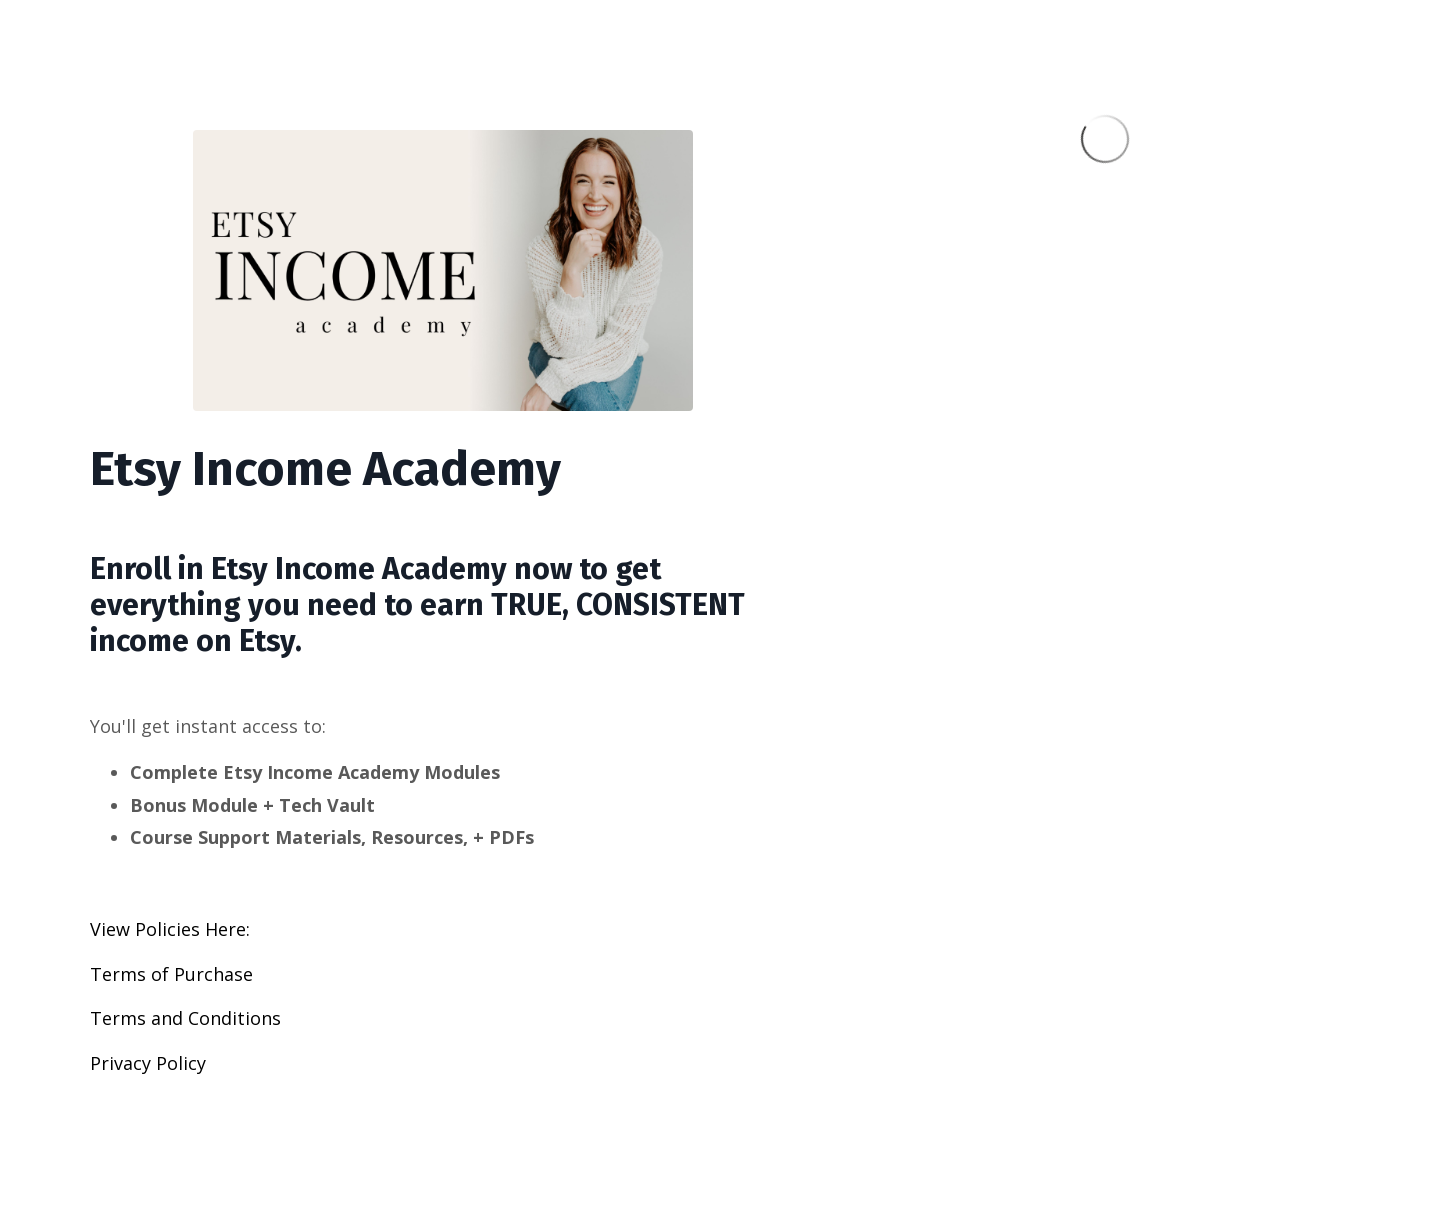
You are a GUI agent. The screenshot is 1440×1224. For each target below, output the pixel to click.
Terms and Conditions (185, 1018)
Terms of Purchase (171, 974)
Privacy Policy (148, 1063)
